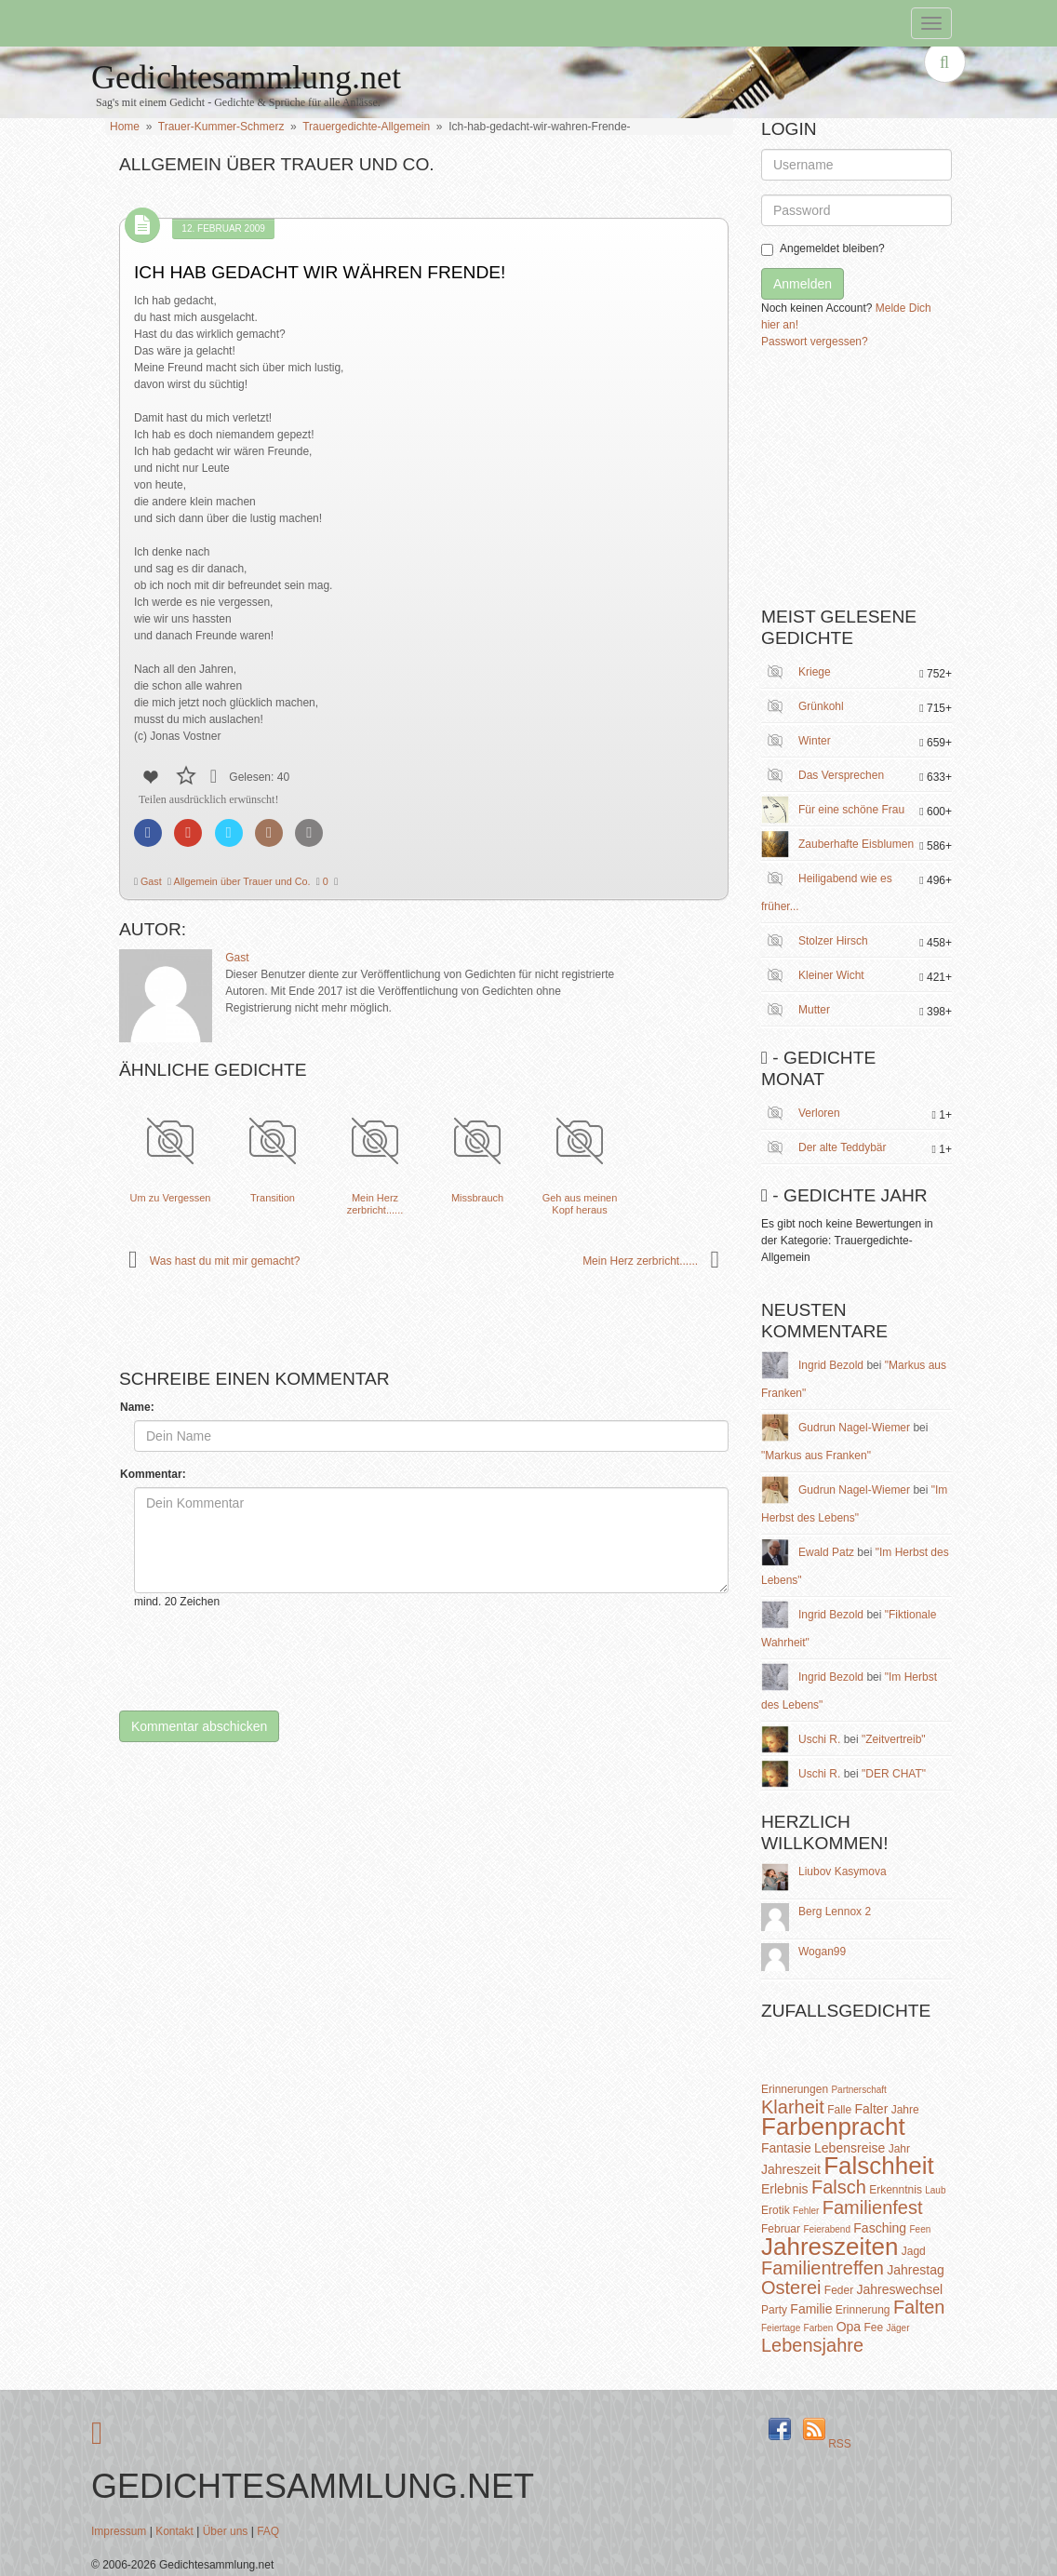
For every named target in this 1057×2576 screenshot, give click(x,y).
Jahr (899, 2148)
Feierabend (826, 2229)
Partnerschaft (858, 2090)
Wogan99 (822, 1951)
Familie (811, 2308)
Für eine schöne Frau (851, 809)
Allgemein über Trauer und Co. (240, 881)
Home (125, 126)
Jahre (905, 2109)
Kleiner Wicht (831, 975)
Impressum (118, 2531)
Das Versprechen (841, 775)
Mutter (814, 1009)
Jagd (914, 2251)
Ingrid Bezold (830, 1365)
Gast (150, 881)
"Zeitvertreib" (894, 1739)
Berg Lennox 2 (834, 1911)
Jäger (897, 2328)
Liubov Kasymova (842, 1871)
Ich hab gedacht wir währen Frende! (319, 272)
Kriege (814, 671)
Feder (838, 2290)
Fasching (879, 2227)
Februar (780, 2228)
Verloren (819, 1113)
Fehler (806, 2211)
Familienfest (873, 2207)
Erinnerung (863, 2309)
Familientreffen (822, 2268)
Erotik (775, 2210)
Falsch (838, 2187)
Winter (814, 740)
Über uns (225, 2531)
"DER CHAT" (894, 1773)
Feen (919, 2229)
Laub (935, 2190)
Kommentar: (153, 1474)
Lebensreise (849, 2147)
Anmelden (802, 283)
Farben (819, 2328)
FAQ (268, 2531)
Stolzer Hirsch (833, 940)
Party (774, 2309)
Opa (848, 2326)
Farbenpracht (833, 2126)
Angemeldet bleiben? (823, 249)
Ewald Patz (826, 1552)
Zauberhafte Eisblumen (856, 844)
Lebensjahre (812, 2345)
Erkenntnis (895, 2189)
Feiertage (780, 2328)
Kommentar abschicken (199, 1726)
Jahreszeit (791, 2169)
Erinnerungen (794, 2089)
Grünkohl (821, 706)
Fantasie (786, 2147)
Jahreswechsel (900, 2289)
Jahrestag (915, 2269)
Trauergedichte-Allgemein (366, 126)
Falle (839, 2109)
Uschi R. (819, 1739)
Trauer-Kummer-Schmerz (221, 126)
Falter (872, 2108)
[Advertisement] (900, 485)
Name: (137, 1407)
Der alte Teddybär (842, 1147)
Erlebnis (785, 2188)
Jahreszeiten (829, 2247)
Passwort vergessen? (814, 341)
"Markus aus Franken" (816, 1455)
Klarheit (792, 2107)
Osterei (791, 2287)
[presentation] (275, 1660)
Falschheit (878, 2166)
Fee (873, 2327)
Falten (919, 2307)
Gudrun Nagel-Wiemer (854, 1427)
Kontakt (174, 2531)
